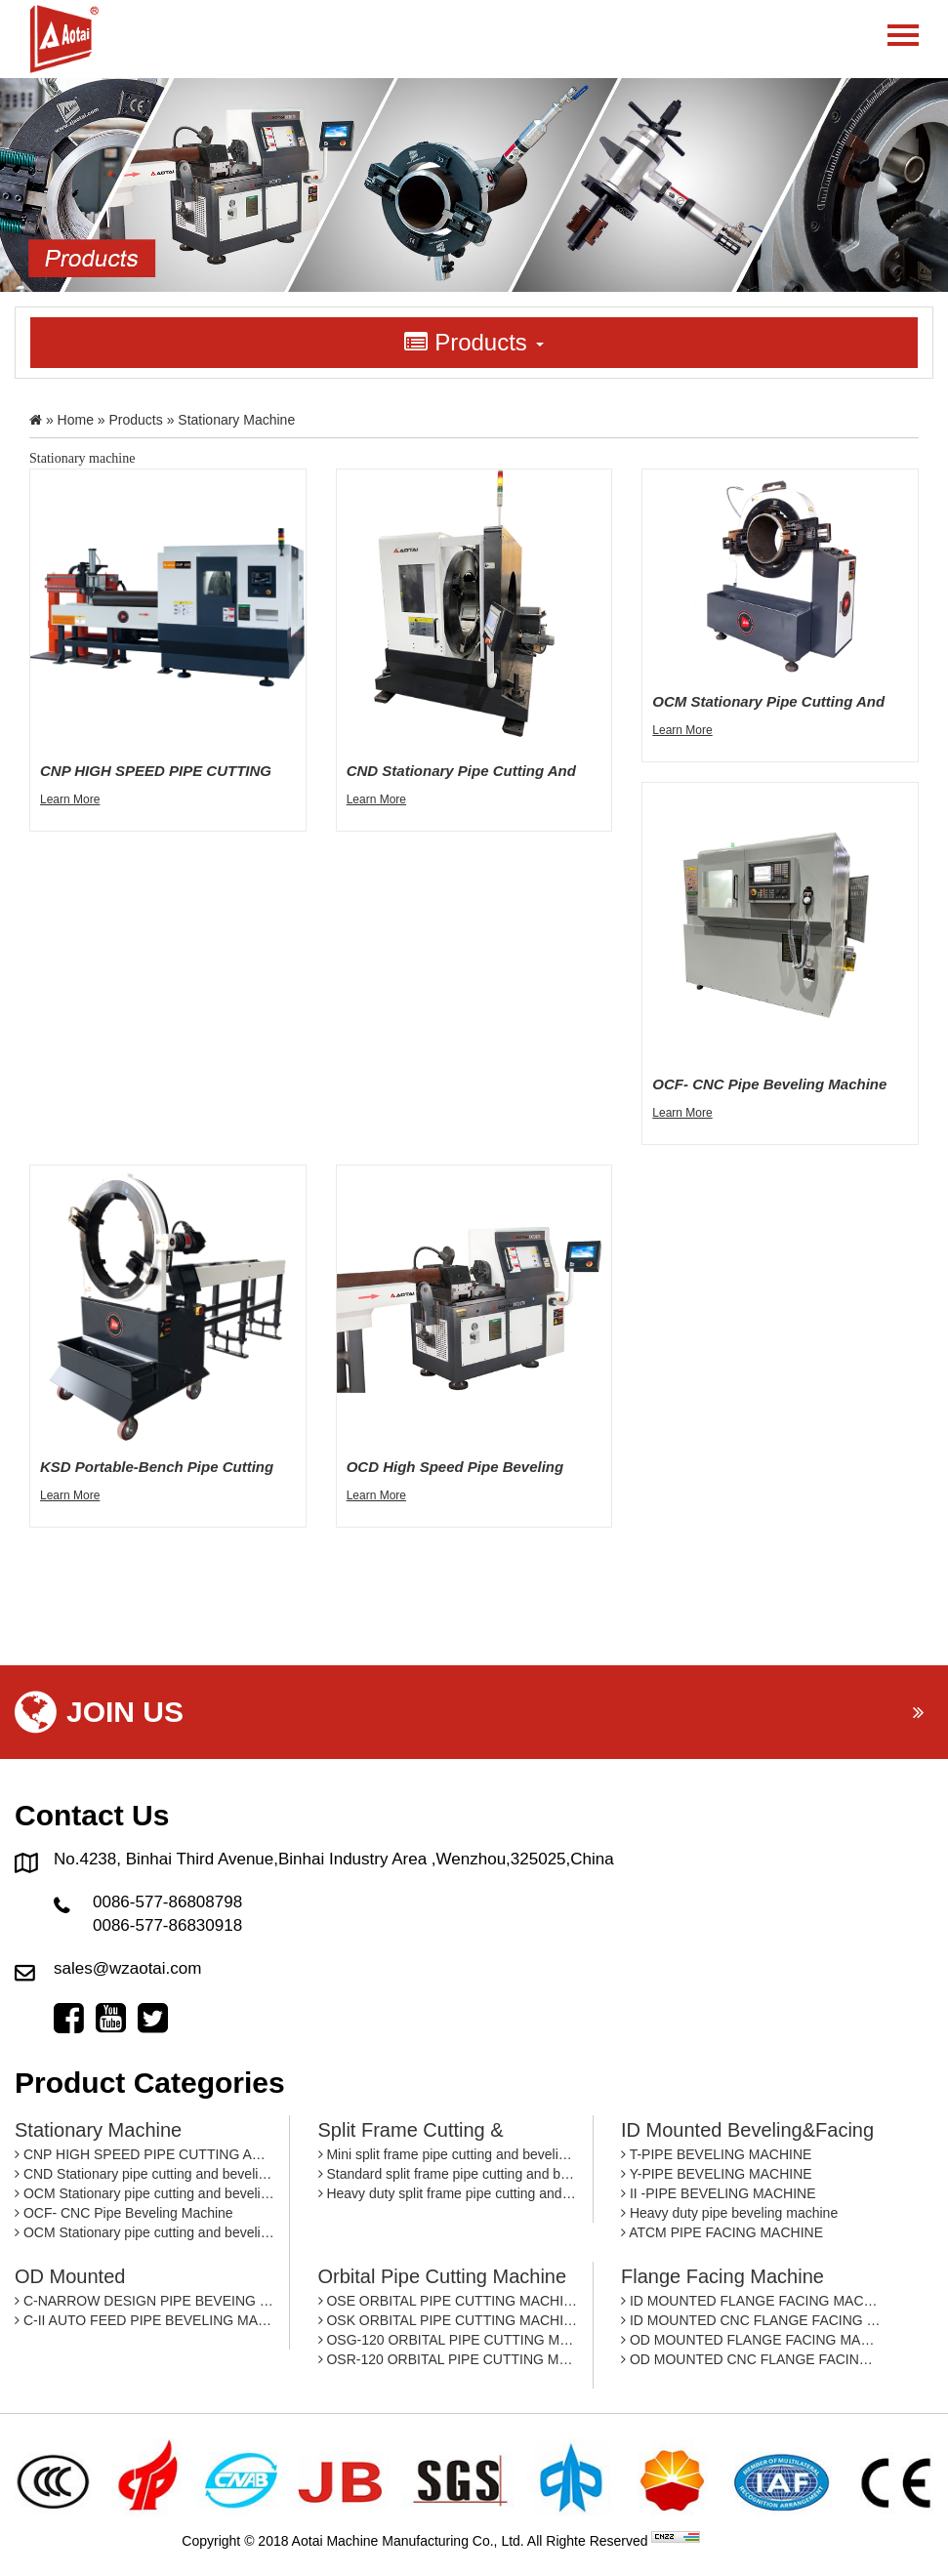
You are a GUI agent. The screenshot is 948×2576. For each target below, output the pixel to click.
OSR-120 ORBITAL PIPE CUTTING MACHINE (448, 2359)
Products (136, 420)
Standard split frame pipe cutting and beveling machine (448, 2174)
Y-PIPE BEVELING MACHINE (716, 2174)
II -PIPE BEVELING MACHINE (718, 2193)
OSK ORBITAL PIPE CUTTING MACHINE (448, 2320)
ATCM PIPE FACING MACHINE (722, 2232)
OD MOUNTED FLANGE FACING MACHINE (751, 2340)
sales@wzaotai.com (127, 1968)
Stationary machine (98, 2130)
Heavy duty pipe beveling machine (729, 2213)
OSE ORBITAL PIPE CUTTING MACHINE (448, 2301)
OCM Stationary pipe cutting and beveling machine (144, 2193)
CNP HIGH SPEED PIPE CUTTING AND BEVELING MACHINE (144, 2154)
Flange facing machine (722, 2276)
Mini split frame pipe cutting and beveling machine (448, 2154)
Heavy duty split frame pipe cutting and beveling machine (448, 2193)
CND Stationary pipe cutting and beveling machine (144, 2174)
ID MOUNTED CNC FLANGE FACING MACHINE (751, 2320)
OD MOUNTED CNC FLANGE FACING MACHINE (751, 2359)
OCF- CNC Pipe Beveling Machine (124, 2213)
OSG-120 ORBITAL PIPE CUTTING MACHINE (448, 2340)
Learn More (70, 799)
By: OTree (734, 2541)
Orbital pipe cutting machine (442, 2276)
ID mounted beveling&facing (747, 2130)
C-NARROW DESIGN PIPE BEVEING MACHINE (144, 2301)
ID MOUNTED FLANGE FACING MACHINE (751, 2301)
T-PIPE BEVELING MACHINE (716, 2154)
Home (76, 420)
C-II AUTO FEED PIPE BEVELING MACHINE (144, 2320)
